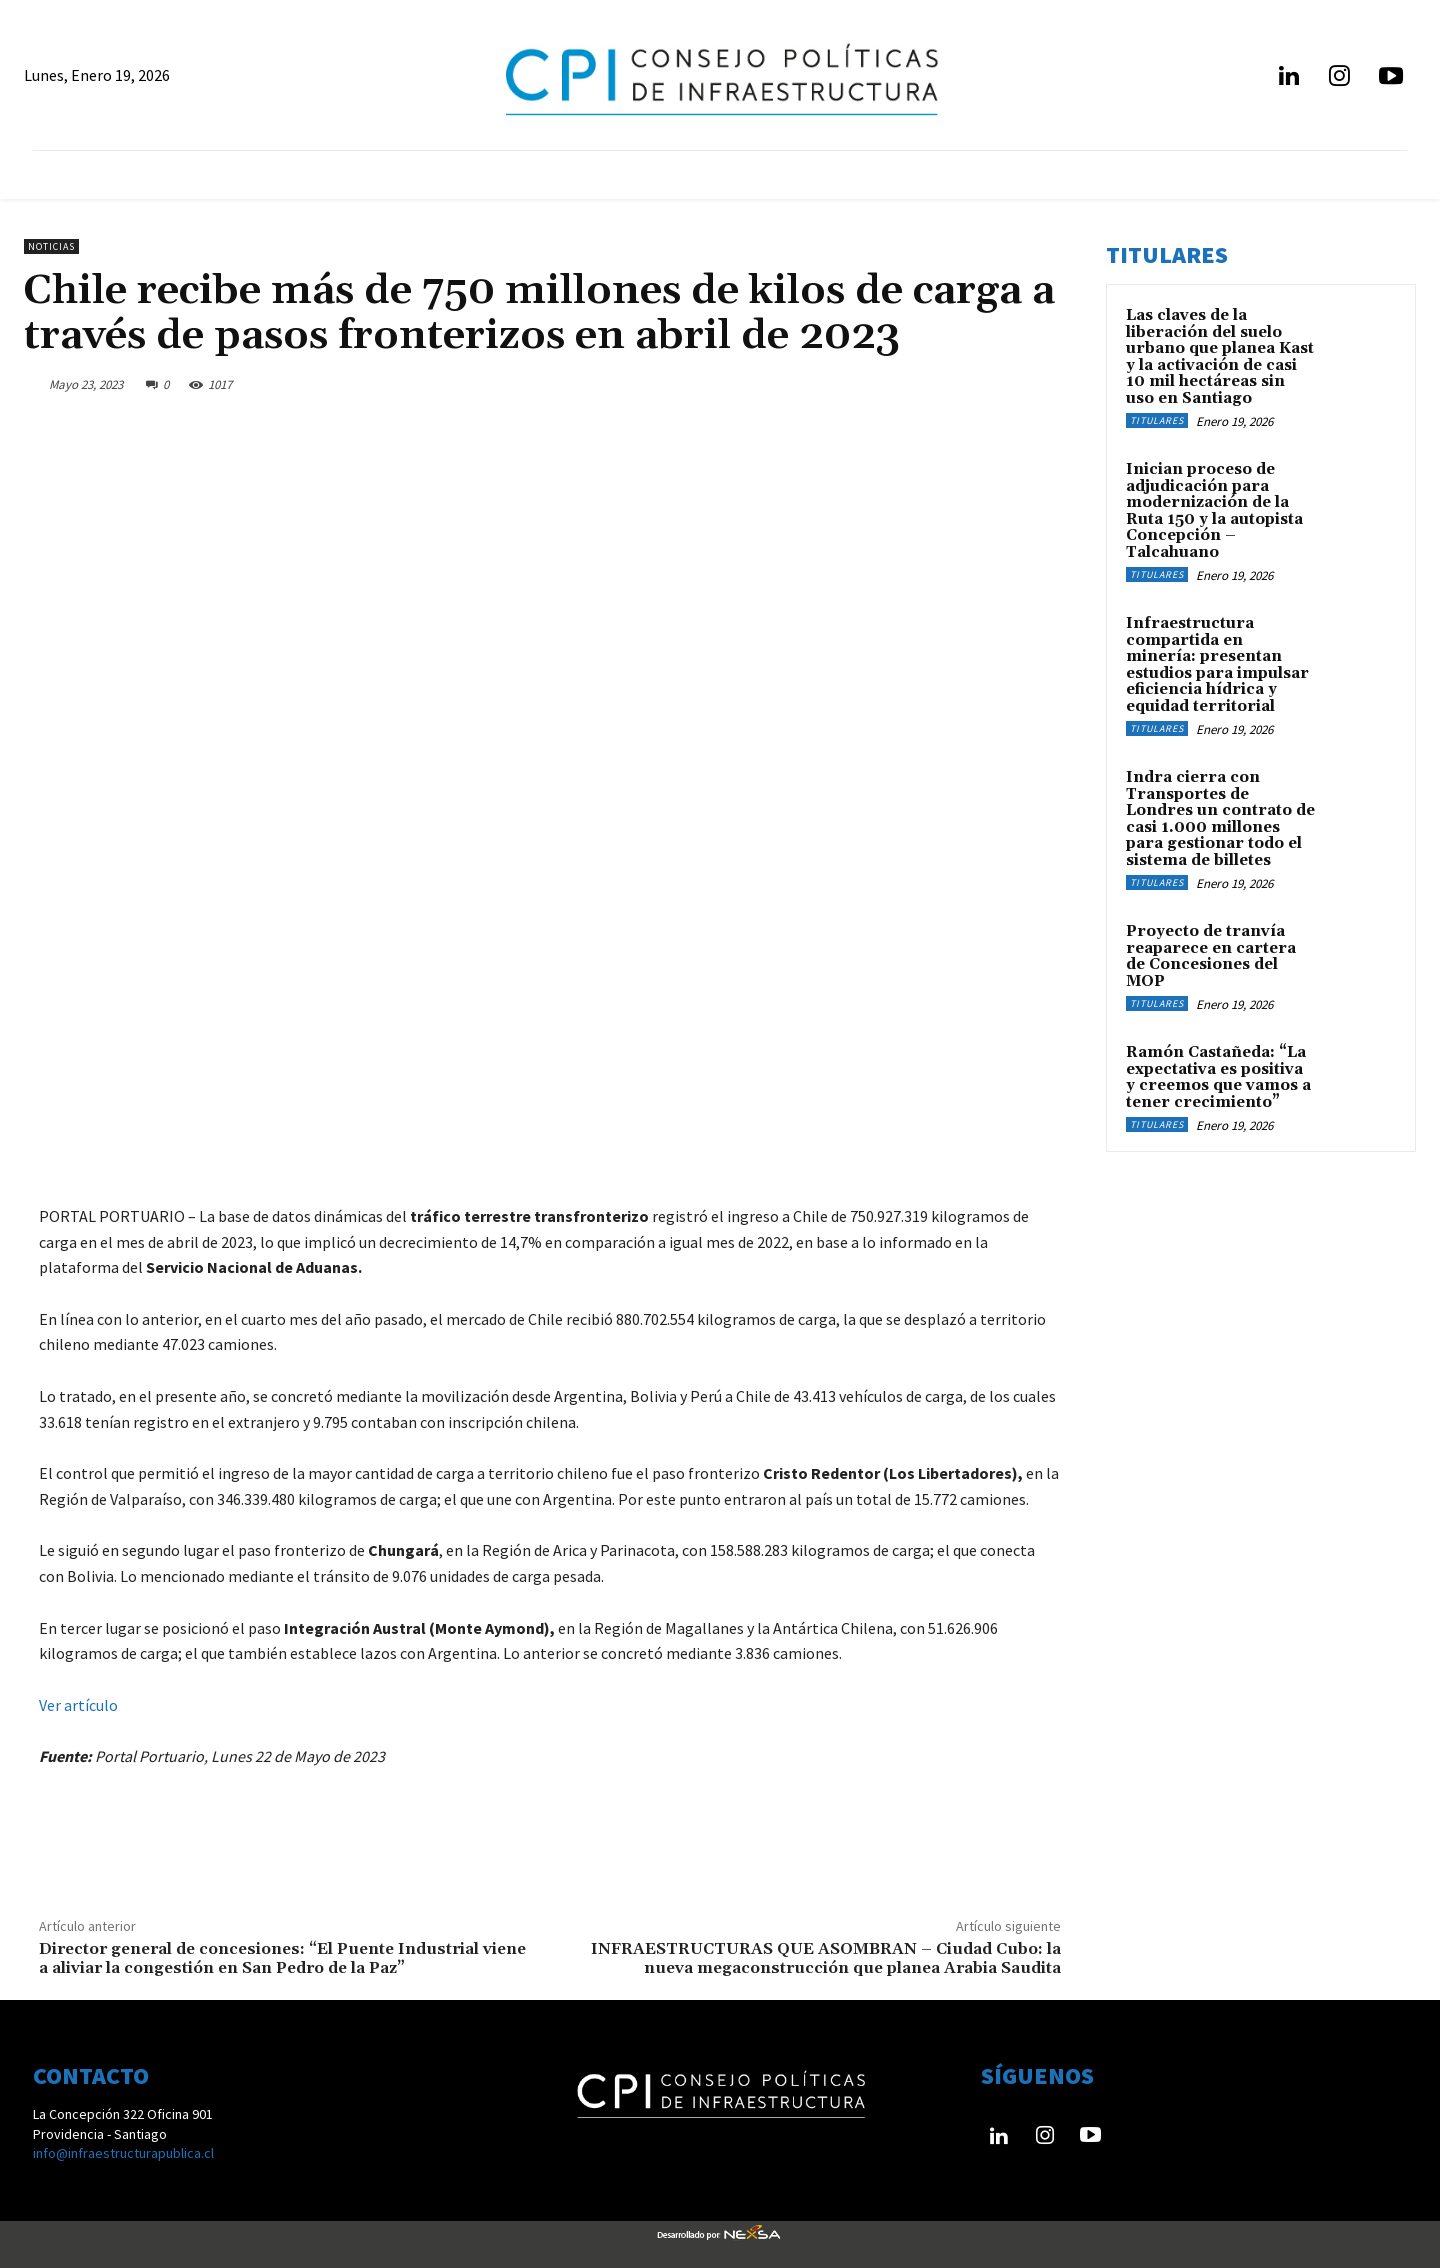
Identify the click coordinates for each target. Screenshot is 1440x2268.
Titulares (1157, 420)
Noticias (51, 246)
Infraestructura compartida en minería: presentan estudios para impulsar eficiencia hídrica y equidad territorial (1217, 665)
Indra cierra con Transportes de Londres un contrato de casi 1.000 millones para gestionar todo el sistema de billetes (1220, 819)
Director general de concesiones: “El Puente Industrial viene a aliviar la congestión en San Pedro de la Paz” (282, 1958)
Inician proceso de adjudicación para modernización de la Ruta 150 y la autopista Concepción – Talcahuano (1214, 511)
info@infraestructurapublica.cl (123, 2153)
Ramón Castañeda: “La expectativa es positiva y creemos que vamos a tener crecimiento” (1218, 1077)
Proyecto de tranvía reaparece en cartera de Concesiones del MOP (1211, 956)
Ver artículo (78, 1705)
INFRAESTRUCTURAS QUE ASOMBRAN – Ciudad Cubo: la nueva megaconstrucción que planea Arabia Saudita (826, 1958)
